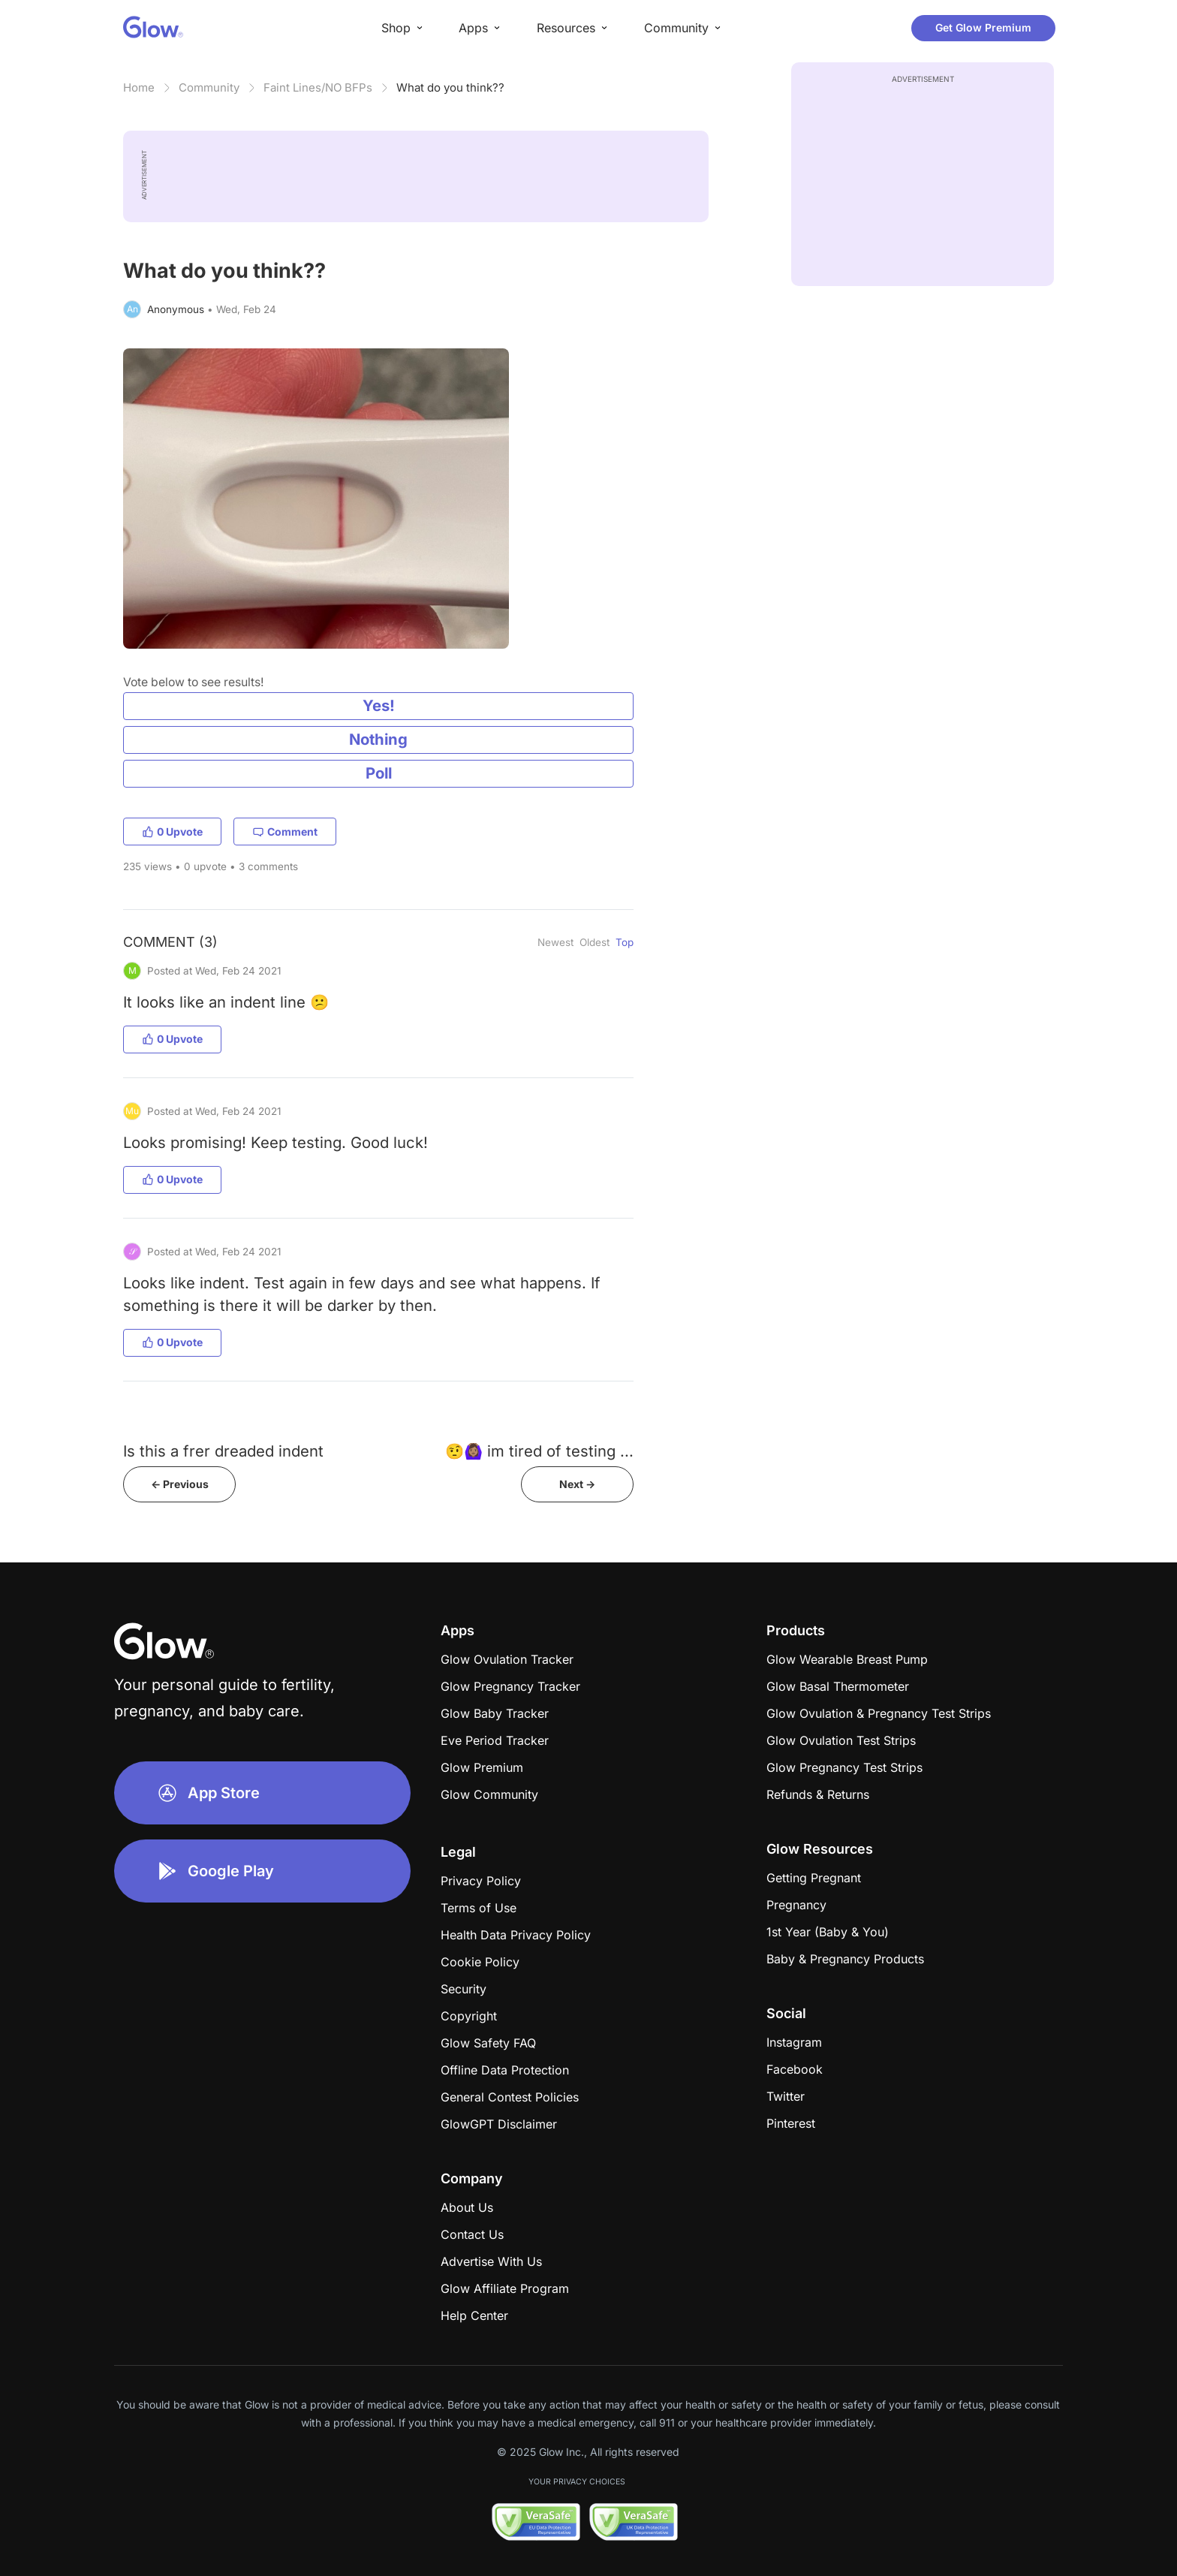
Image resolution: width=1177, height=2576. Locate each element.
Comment (285, 831)
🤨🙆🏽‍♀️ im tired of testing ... (539, 1451)
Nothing (378, 739)
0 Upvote (172, 831)
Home (139, 87)
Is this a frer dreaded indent (223, 1451)
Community (209, 87)
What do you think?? (450, 87)
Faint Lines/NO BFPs (317, 87)
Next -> (577, 1484)
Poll (379, 773)
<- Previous (180, 1484)
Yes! (379, 705)
